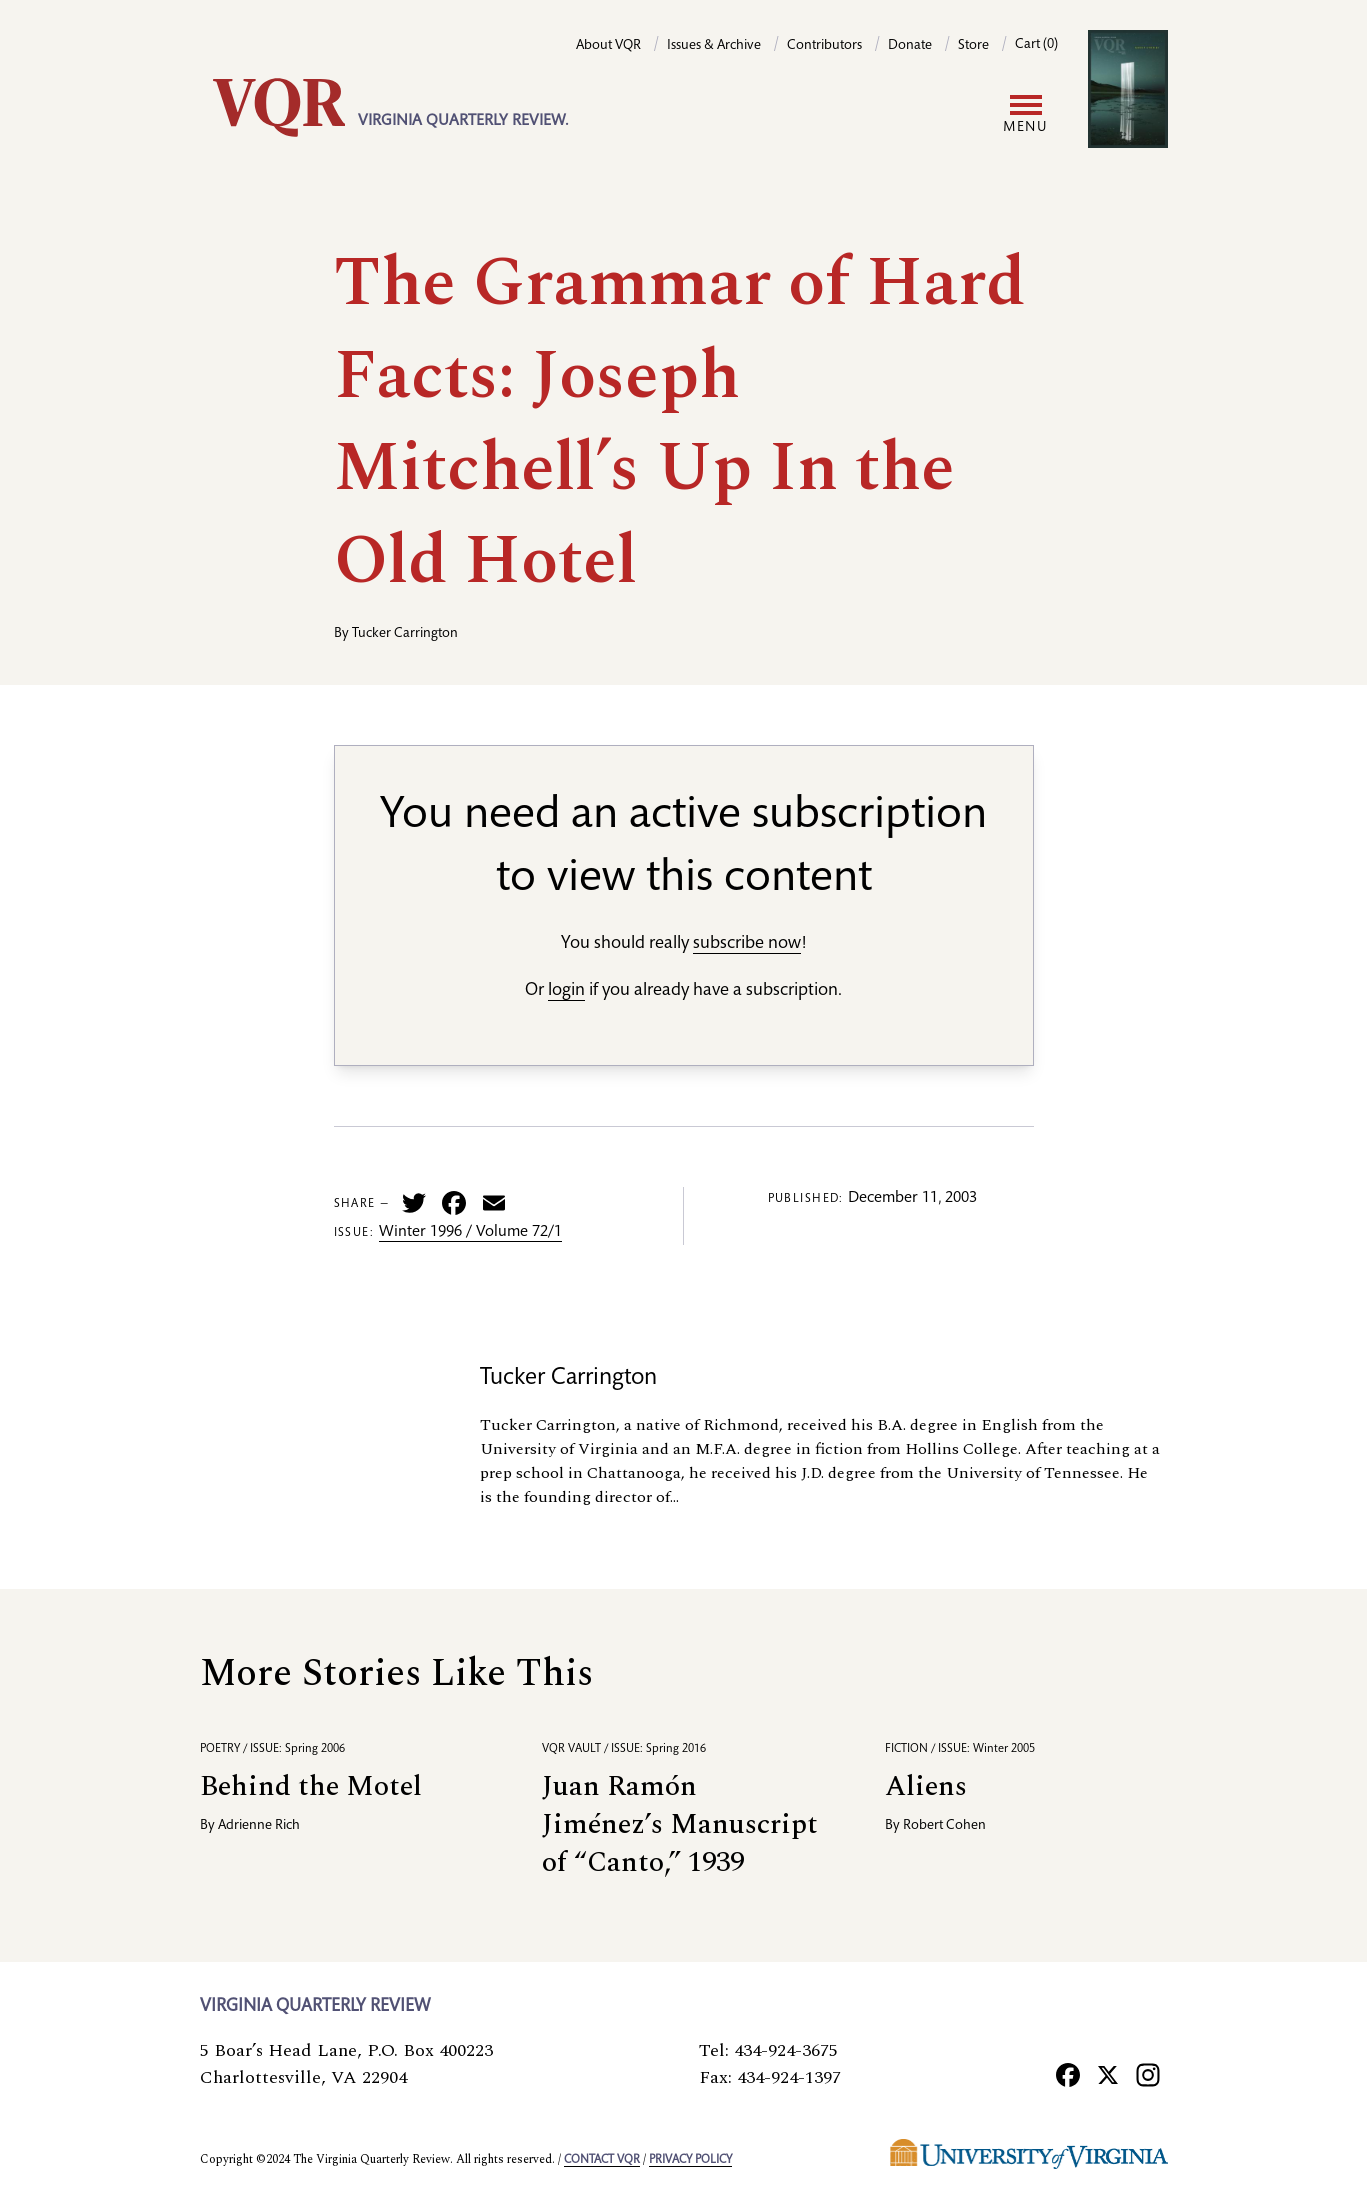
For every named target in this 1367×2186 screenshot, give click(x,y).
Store (973, 46)
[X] (1108, 2075)
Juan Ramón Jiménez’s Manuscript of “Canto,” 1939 (680, 1824)
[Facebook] (1068, 2075)
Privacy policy (690, 2160)
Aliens (926, 1786)
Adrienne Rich (259, 1826)
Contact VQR (602, 2160)
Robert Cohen (944, 1826)
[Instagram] (1148, 2075)
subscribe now (747, 944)
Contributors (824, 46)
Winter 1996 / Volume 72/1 (470, 1233)
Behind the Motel (311, 1786)
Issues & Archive (714, 46)
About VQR (608, 46)
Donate (910, 46)
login (566, 991)
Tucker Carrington (405, 634)
